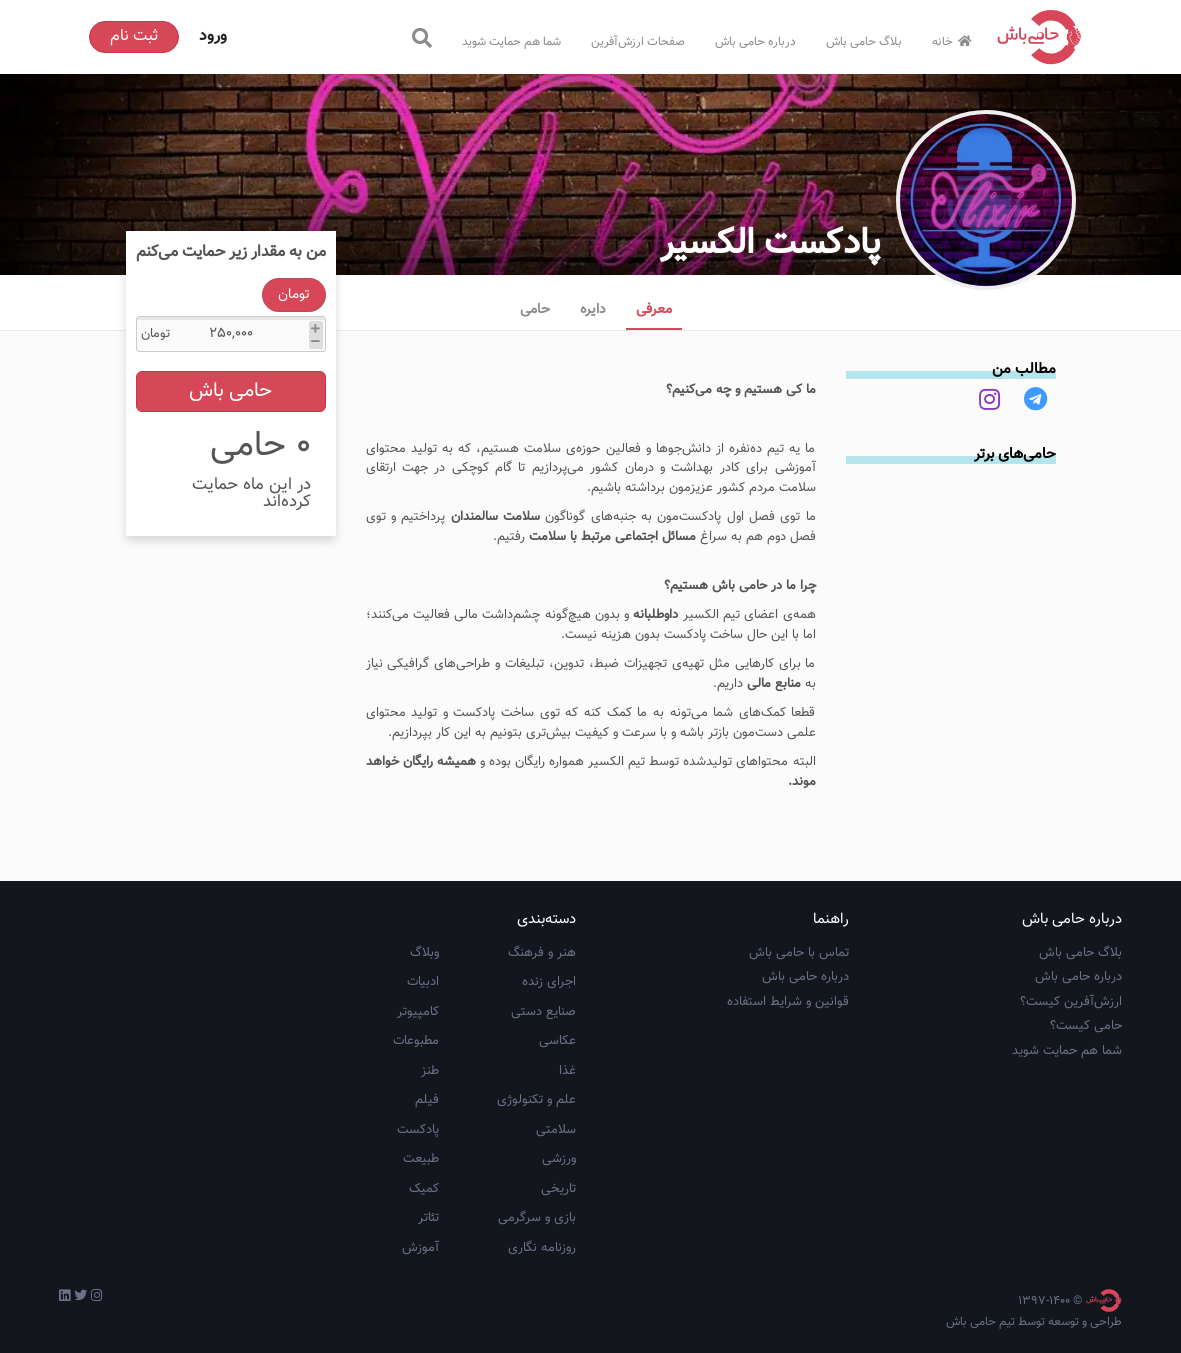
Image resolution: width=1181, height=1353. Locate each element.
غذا (567, 1071)
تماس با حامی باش (799, 953)
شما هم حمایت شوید (511, 42)
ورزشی (559, 1159)
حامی (535, 310)
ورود (213, 36)
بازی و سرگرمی (537, 1218)
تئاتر (428, 1218)
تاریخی (558, 1189)
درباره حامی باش (755, 42)
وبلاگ (424, 953)
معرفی (654, 310)
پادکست (418, 1130)
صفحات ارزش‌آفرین (638, 42)
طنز (430, 1071)
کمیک (424, 1189)
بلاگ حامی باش (864, 42)
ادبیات (423, 982)
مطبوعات (416, 1041)
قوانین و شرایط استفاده (788, 1002)
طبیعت (421, 1159)
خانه (954, 42)
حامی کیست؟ (1086, 1026)
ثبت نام (134, 36)
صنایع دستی (543, 1012)
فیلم (427, 1100)
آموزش (420, 1248)
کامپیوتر (418, 1012)
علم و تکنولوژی (536, 1100)
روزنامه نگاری (542, 1248)
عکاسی (557, 1041)
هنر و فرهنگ (542, 953)
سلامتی (556, 1130)
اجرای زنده (549, 982)
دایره (593, 310)
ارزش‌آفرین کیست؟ (1071, 1002)
